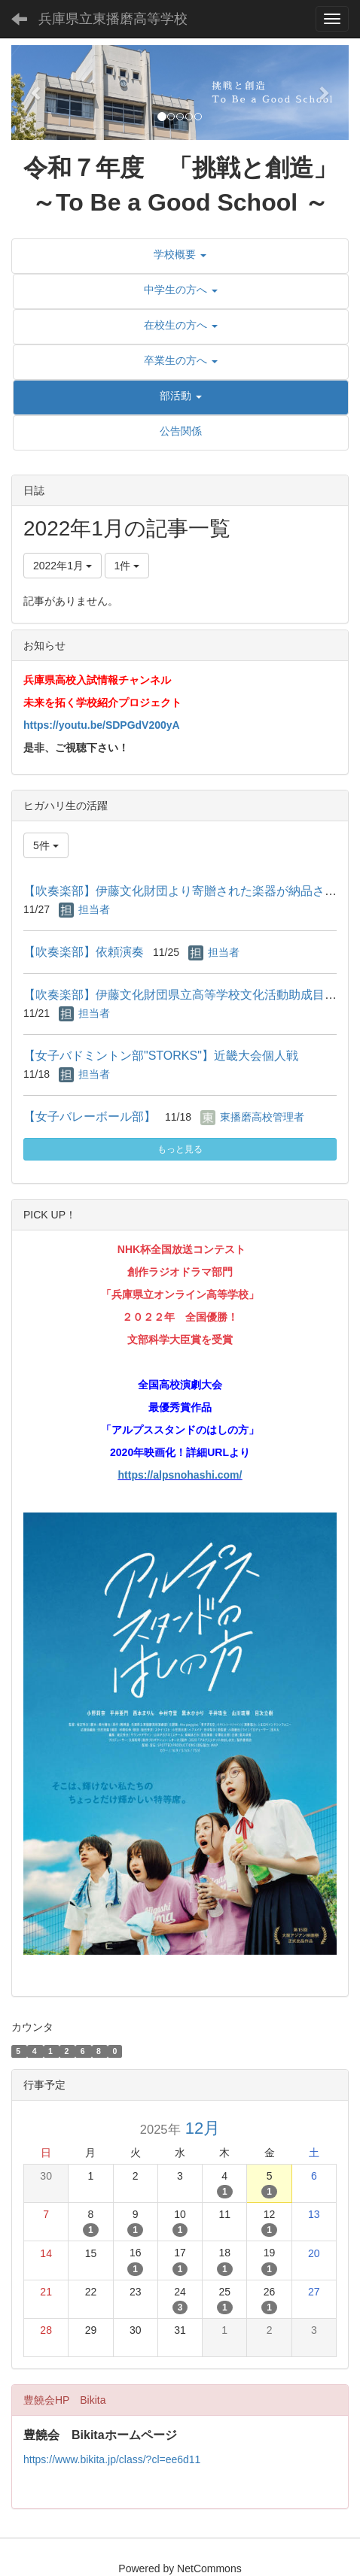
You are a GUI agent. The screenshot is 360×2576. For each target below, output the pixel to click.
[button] (36, 92)
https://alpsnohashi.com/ (180, 1475)
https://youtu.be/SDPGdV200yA (101, 725)
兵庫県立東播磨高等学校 (113, 18)
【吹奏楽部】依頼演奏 (83, 951)
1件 (127, 566)
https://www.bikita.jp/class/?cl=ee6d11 (111, 2459)
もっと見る (180, 1149)
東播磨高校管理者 (262, 1117)
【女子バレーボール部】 (89, 1116)
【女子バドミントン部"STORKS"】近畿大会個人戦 (160, 1055)
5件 (46, 845)
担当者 (94, 909)
